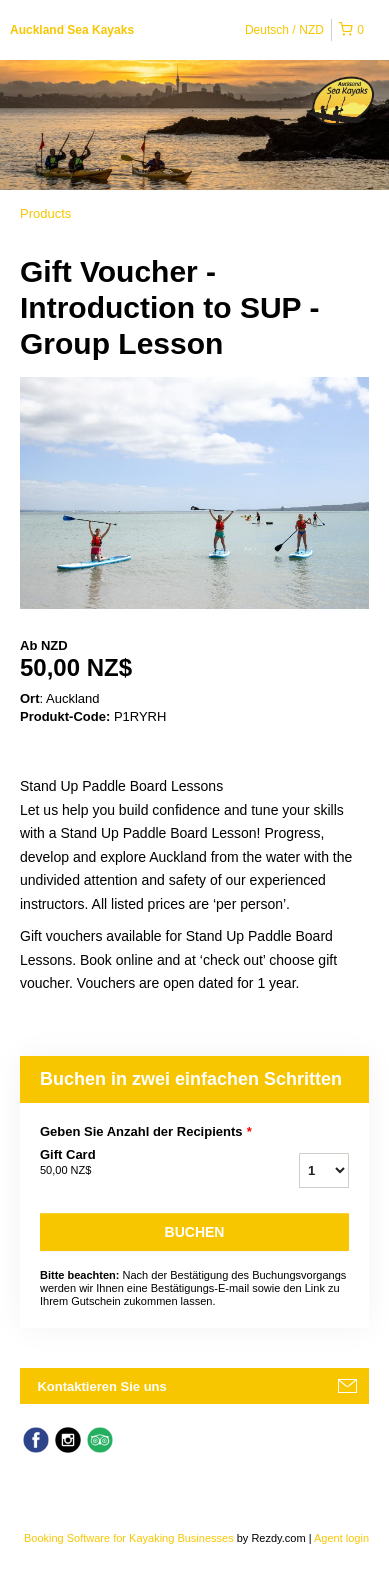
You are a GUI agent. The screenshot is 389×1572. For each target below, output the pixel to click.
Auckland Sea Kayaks (72, 30)
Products (45, 213)
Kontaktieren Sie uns (101, 1386)
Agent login (341, 1538)
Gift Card (132, 1163)
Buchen (195, 1232)
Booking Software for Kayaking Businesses (130, 1538)
